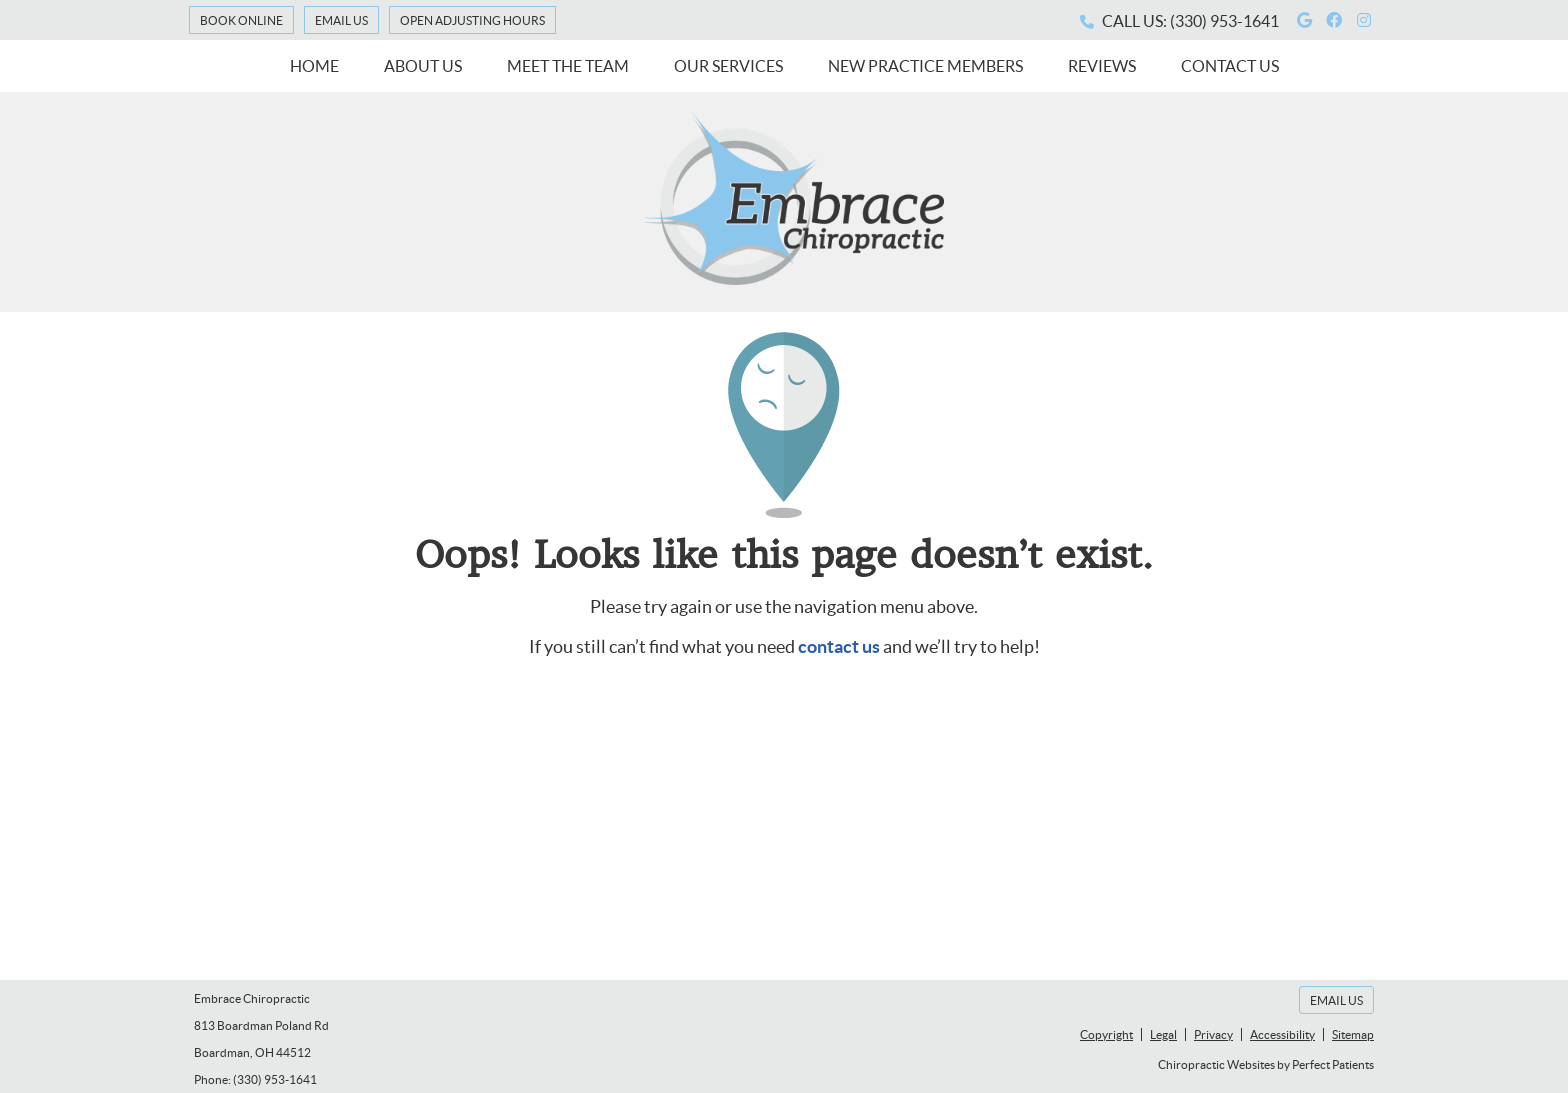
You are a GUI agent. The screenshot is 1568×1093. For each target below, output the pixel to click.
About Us (423, 66)
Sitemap (1353, 1034)
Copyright (1106, 1034)
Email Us (341, 20)
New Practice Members (925, 66)
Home (314, 66)
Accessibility (1282, 1034)
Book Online (241, 20)
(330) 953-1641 (1224, 21)
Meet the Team (568, 66)
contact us (839, 646)
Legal (1163, 1034)
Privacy (1213, 1034)
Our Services (728, 66)
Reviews (1102, 66)
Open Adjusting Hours (472, 20)
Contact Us (1230, 66)
